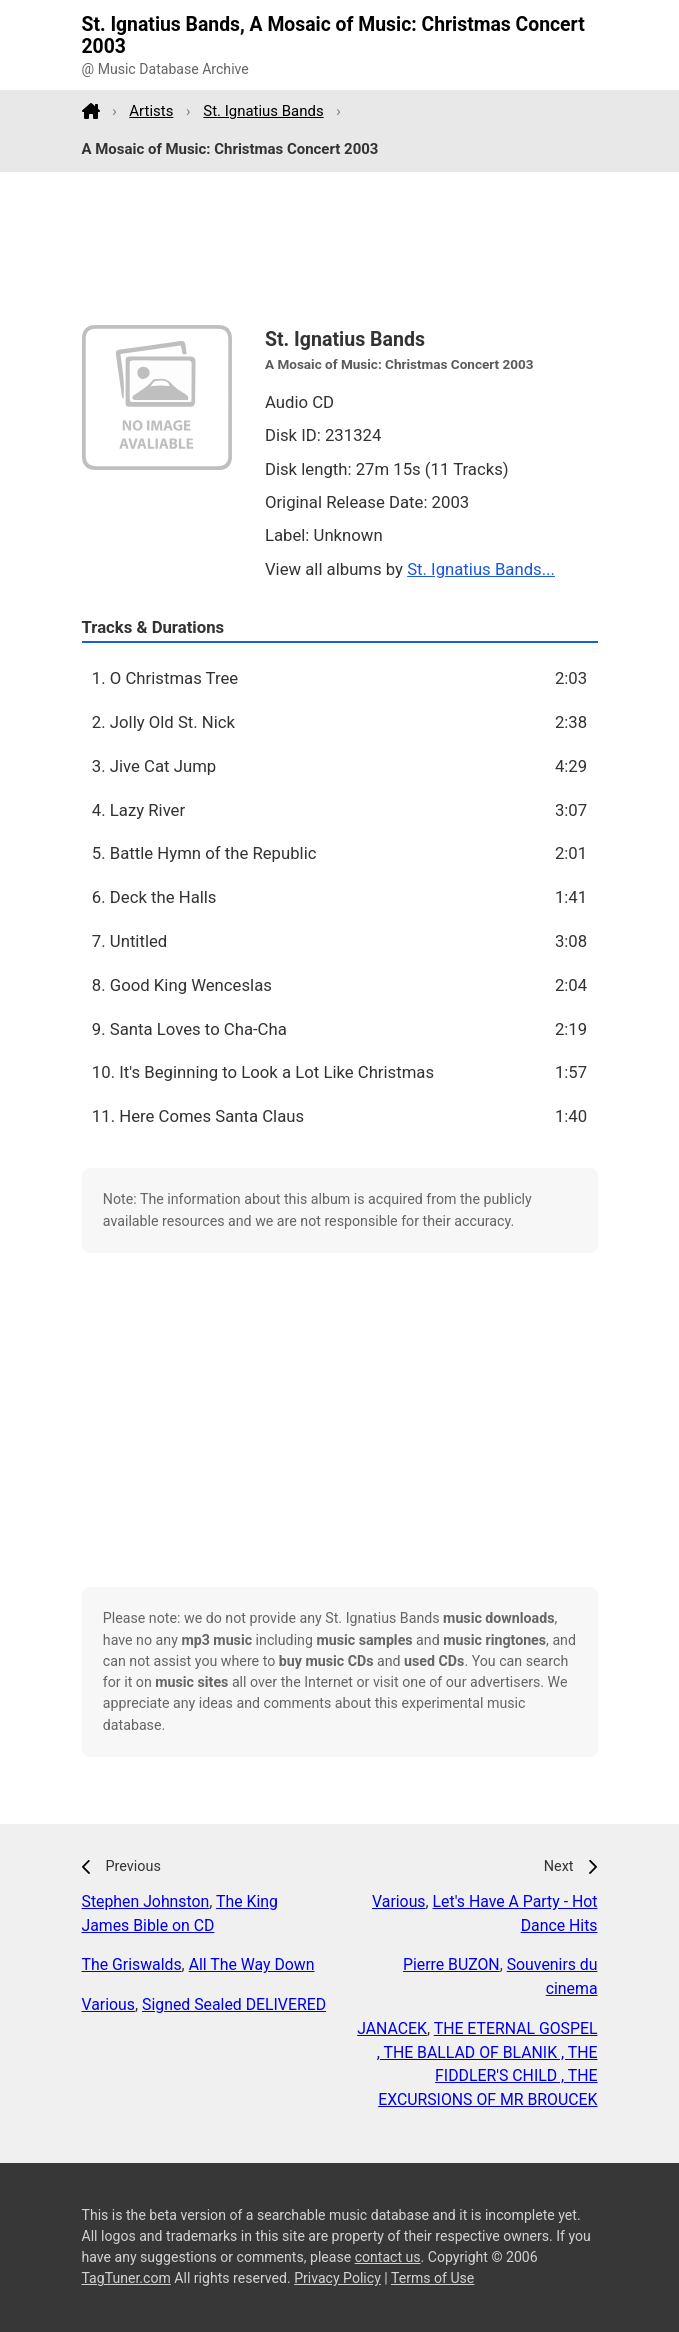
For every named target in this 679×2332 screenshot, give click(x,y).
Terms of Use (432, 2278)
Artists (151, 111)
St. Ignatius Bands (263, 111)
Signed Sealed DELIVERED (234, 2004)
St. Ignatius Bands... (481, 569)
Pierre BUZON (451, 1964)
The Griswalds (132, 1964)
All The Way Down (252, 1964)
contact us (388, 2257)
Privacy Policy (337, 2278)
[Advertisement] (340, 249)
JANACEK (392, 2028)
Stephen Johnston (146, 1901)
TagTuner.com (126, 2278)
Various (108, 2004)
